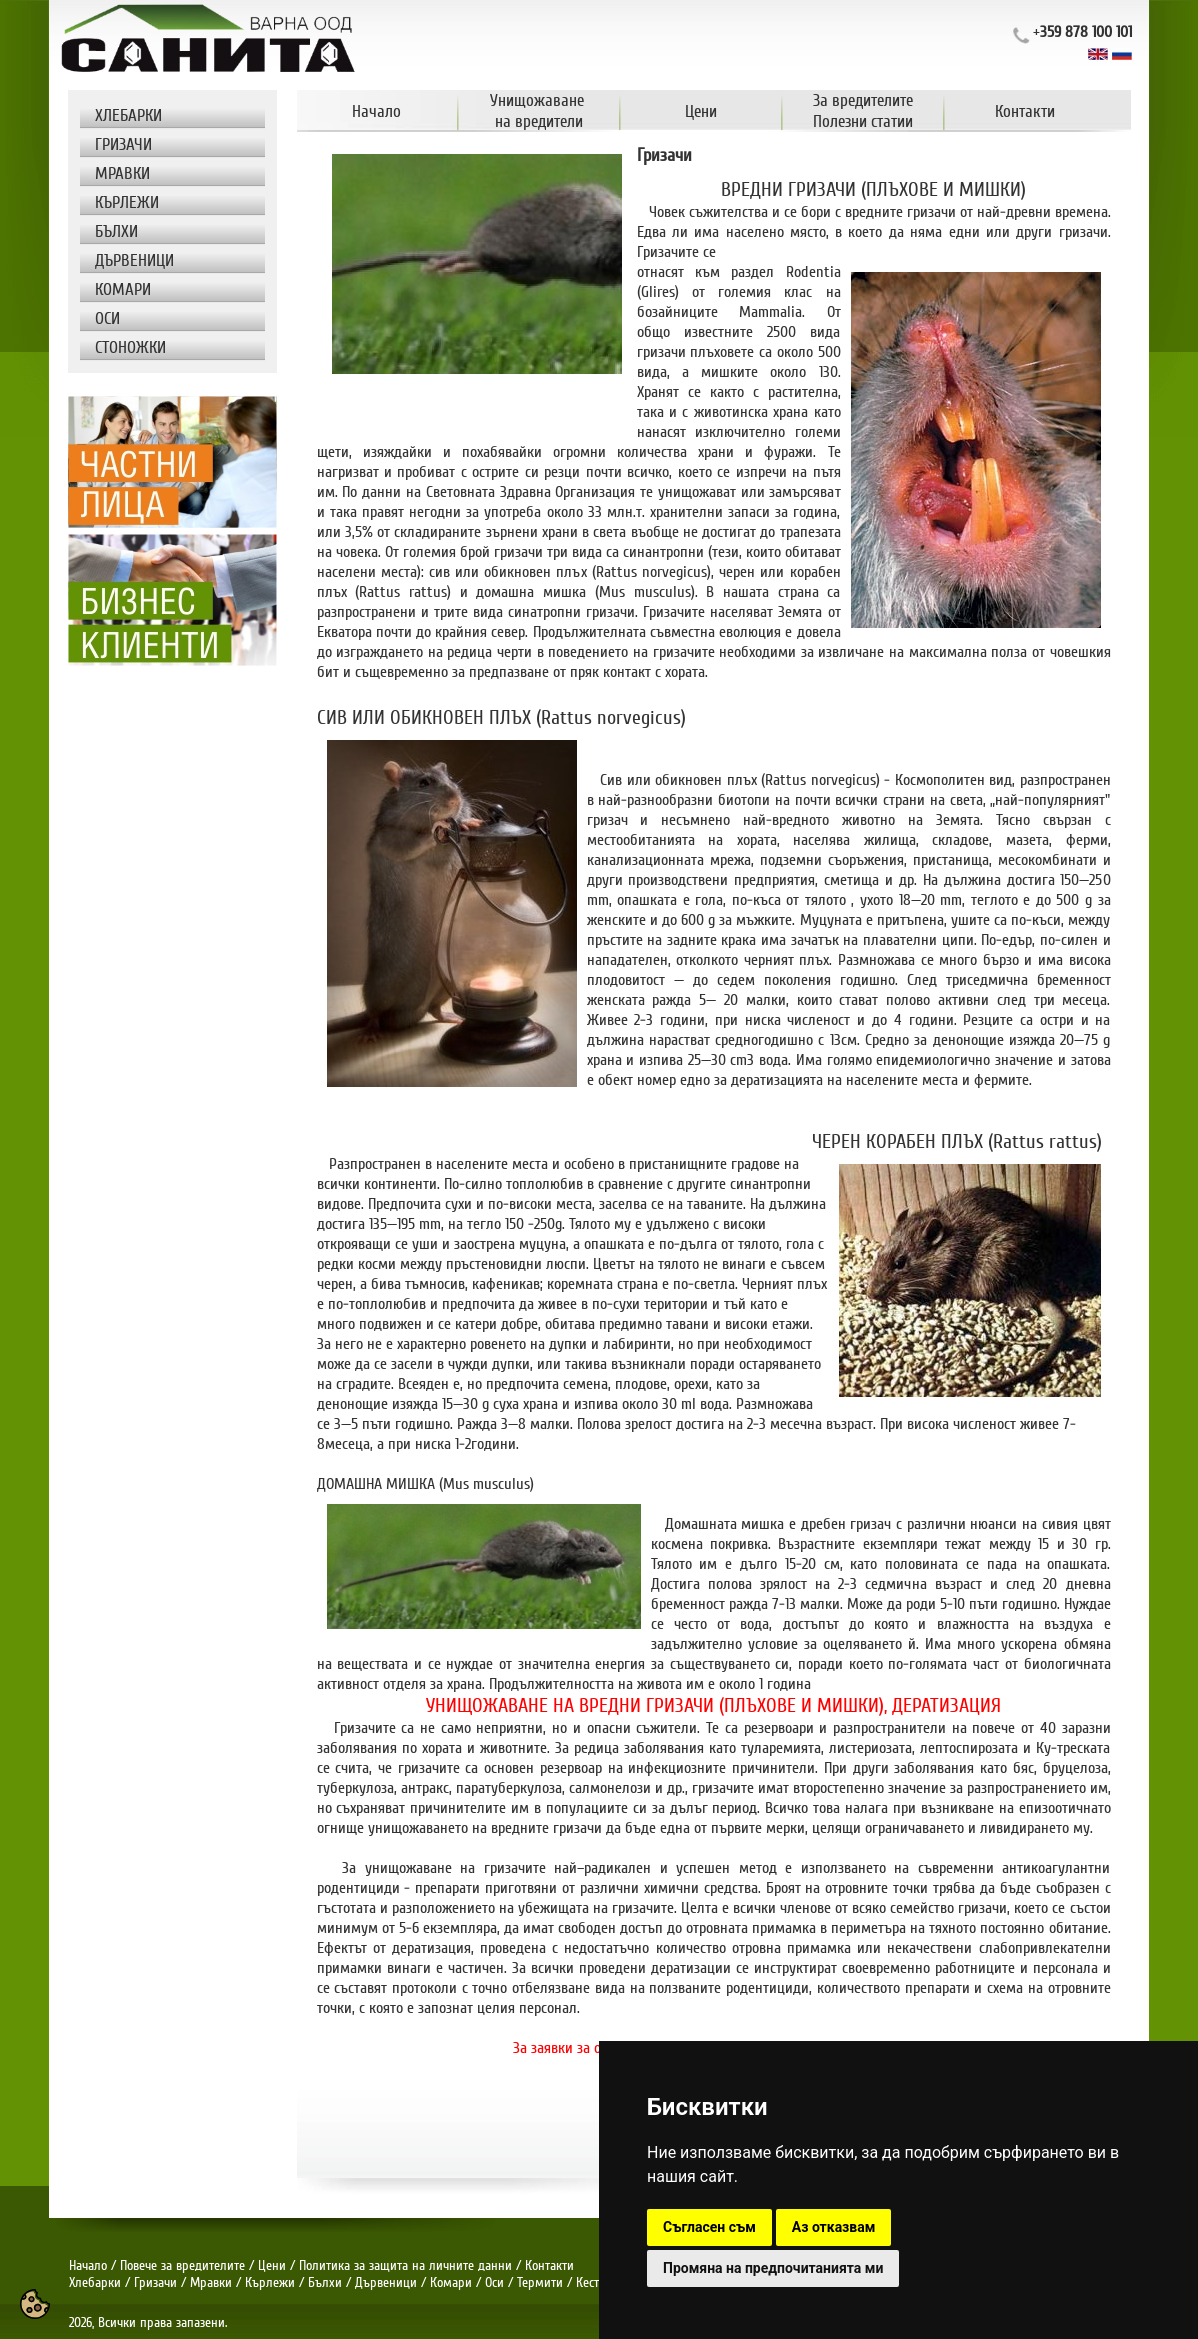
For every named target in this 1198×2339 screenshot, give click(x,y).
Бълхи (325, 2282)
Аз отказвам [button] (834, 2227)
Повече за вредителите (182, 2265)
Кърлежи (270, 2282)
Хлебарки (95, 2282)
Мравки (211, 2282)
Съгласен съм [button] (709, 2227)
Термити (540, 2282)
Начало (88, 2265)
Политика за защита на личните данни (405, 2265)
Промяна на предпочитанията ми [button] (773, 2268)
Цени (272, 2265)
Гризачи (155, 2282)
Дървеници (386, 2282)
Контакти (549, 2265)
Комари (451, 2282)
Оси (494, 2282)
